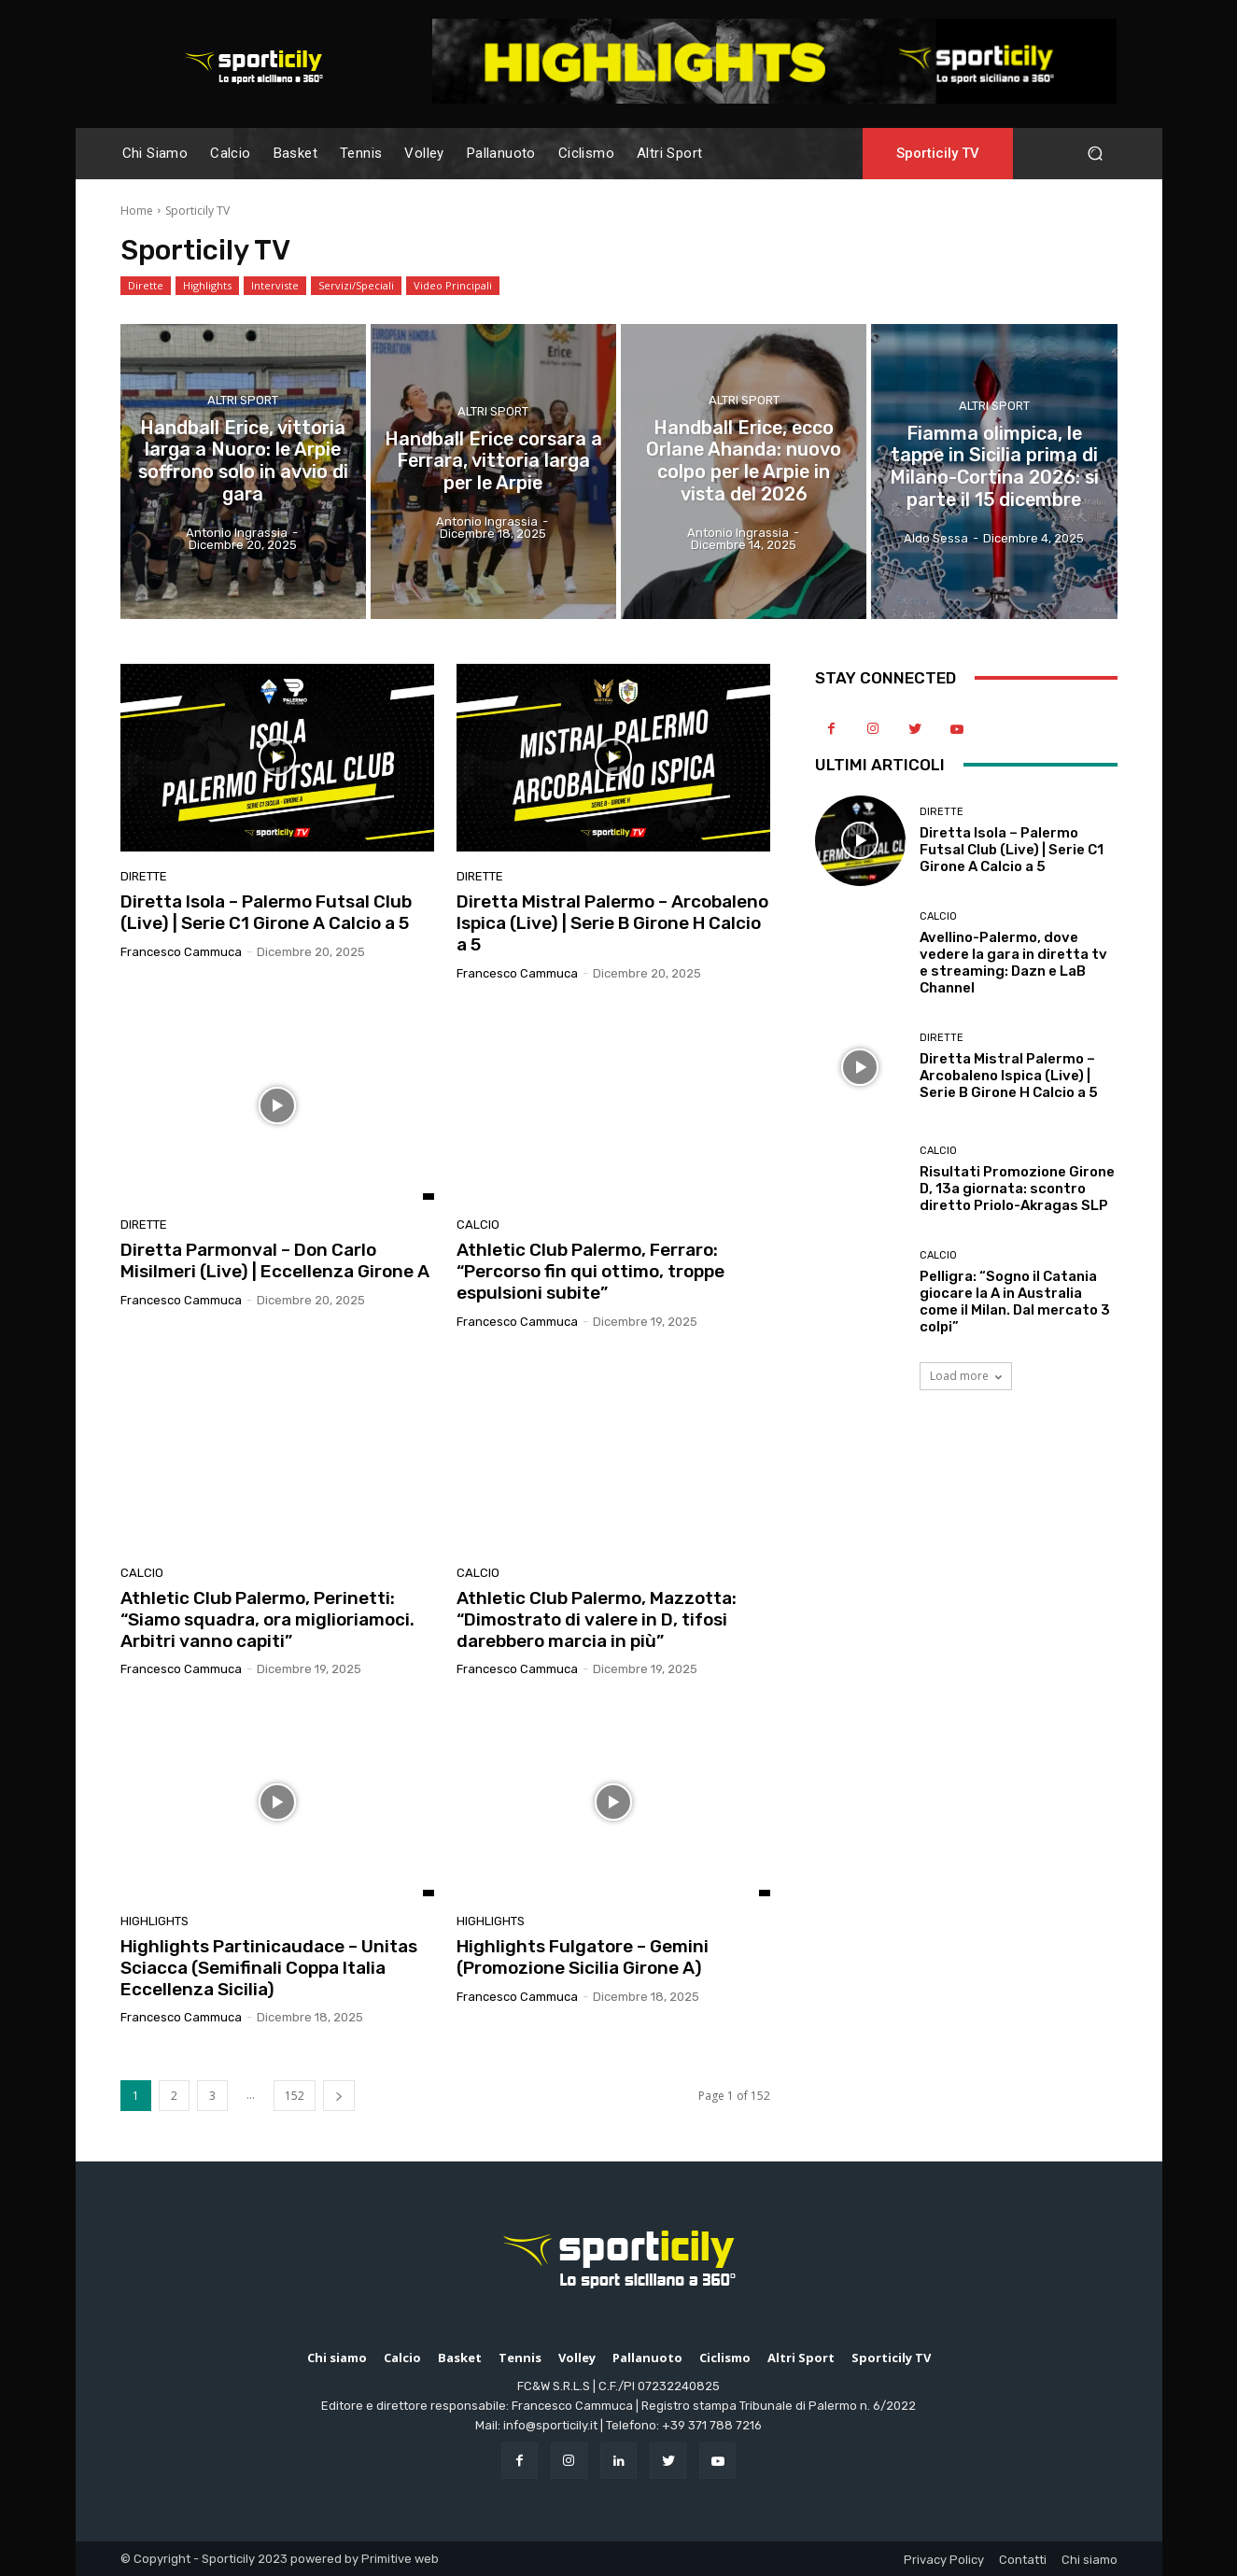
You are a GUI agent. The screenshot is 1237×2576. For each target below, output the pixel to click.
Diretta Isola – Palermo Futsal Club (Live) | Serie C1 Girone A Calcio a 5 (266, 912)
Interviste (275, 285)
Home (136, 210)
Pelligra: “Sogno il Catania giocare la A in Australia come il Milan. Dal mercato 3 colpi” (1015, 1301)
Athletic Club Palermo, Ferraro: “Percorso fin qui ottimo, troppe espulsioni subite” (590, 1271)
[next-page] (339, 2095)
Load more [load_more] (966, 1376)
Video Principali (452, 285)
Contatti (1023, 2560)
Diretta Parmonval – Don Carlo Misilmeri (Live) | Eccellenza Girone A (274, 1260)
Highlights (207, 285)
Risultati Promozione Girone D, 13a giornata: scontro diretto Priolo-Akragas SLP (1017, 1188)
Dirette (145, 285)
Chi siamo (1089, 2560)
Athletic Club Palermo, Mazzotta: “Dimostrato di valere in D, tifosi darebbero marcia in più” (597, 1619)
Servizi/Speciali (356, 285)
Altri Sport (242, 401)
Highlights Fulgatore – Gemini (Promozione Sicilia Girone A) (583, 1957)
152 (294, 2096)
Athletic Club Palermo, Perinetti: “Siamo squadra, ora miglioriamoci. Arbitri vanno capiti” (267, 1619)
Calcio (478, 1224)
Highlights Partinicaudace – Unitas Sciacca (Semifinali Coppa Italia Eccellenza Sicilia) (268, 1968)
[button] (1096, 154)
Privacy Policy (944, 2560)
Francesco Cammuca (181, 952)
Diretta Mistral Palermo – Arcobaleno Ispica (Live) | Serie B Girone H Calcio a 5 (612, 923)
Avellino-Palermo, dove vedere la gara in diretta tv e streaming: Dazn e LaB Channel (1013, 962)
